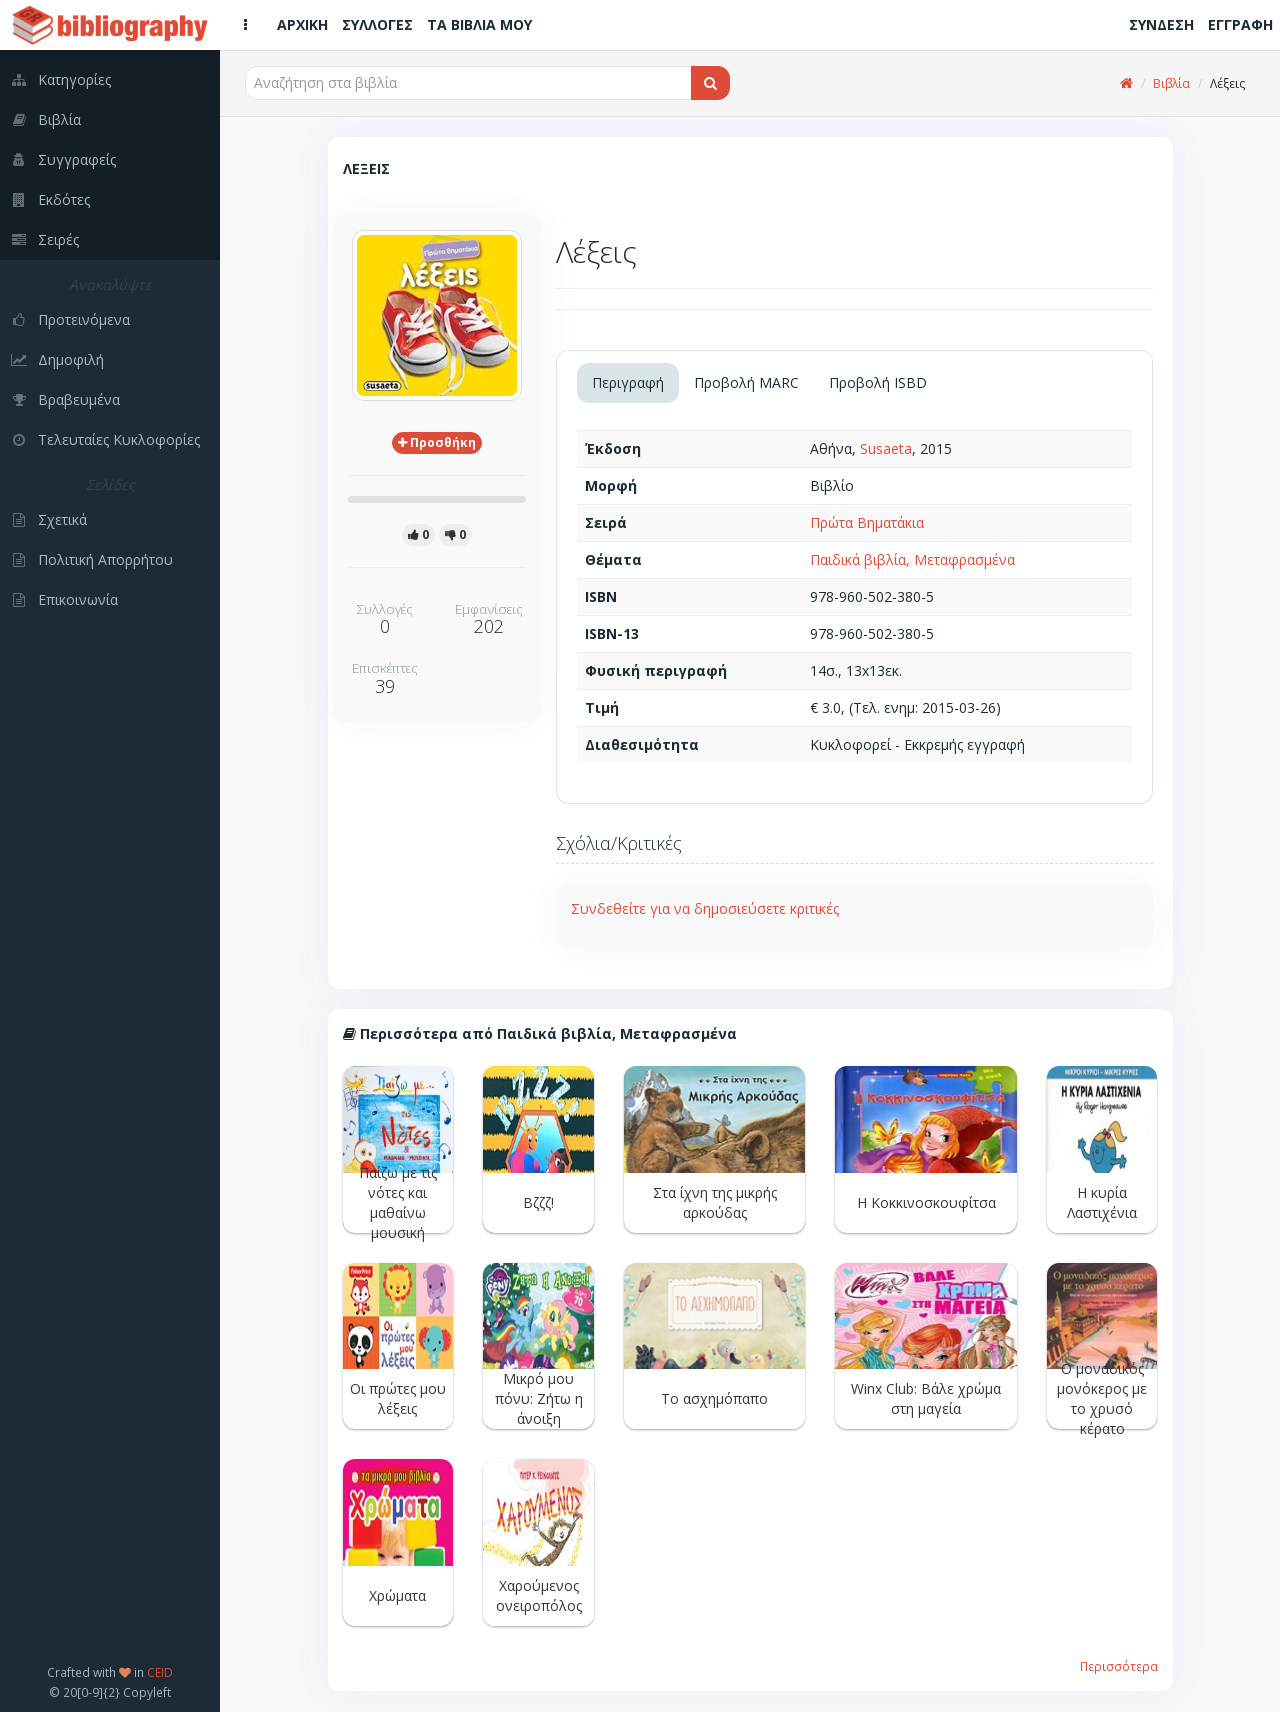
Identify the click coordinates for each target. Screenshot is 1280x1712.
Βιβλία (1171, 83)
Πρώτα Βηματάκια (867, 522)
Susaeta (886, 448)
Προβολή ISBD (878, 382)
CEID (160, 1672)
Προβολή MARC (746, 382)
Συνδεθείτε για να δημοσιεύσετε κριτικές (705, 908)
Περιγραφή (628, 382)
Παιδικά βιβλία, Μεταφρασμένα (912, 559)
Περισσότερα (1119, 1666)
